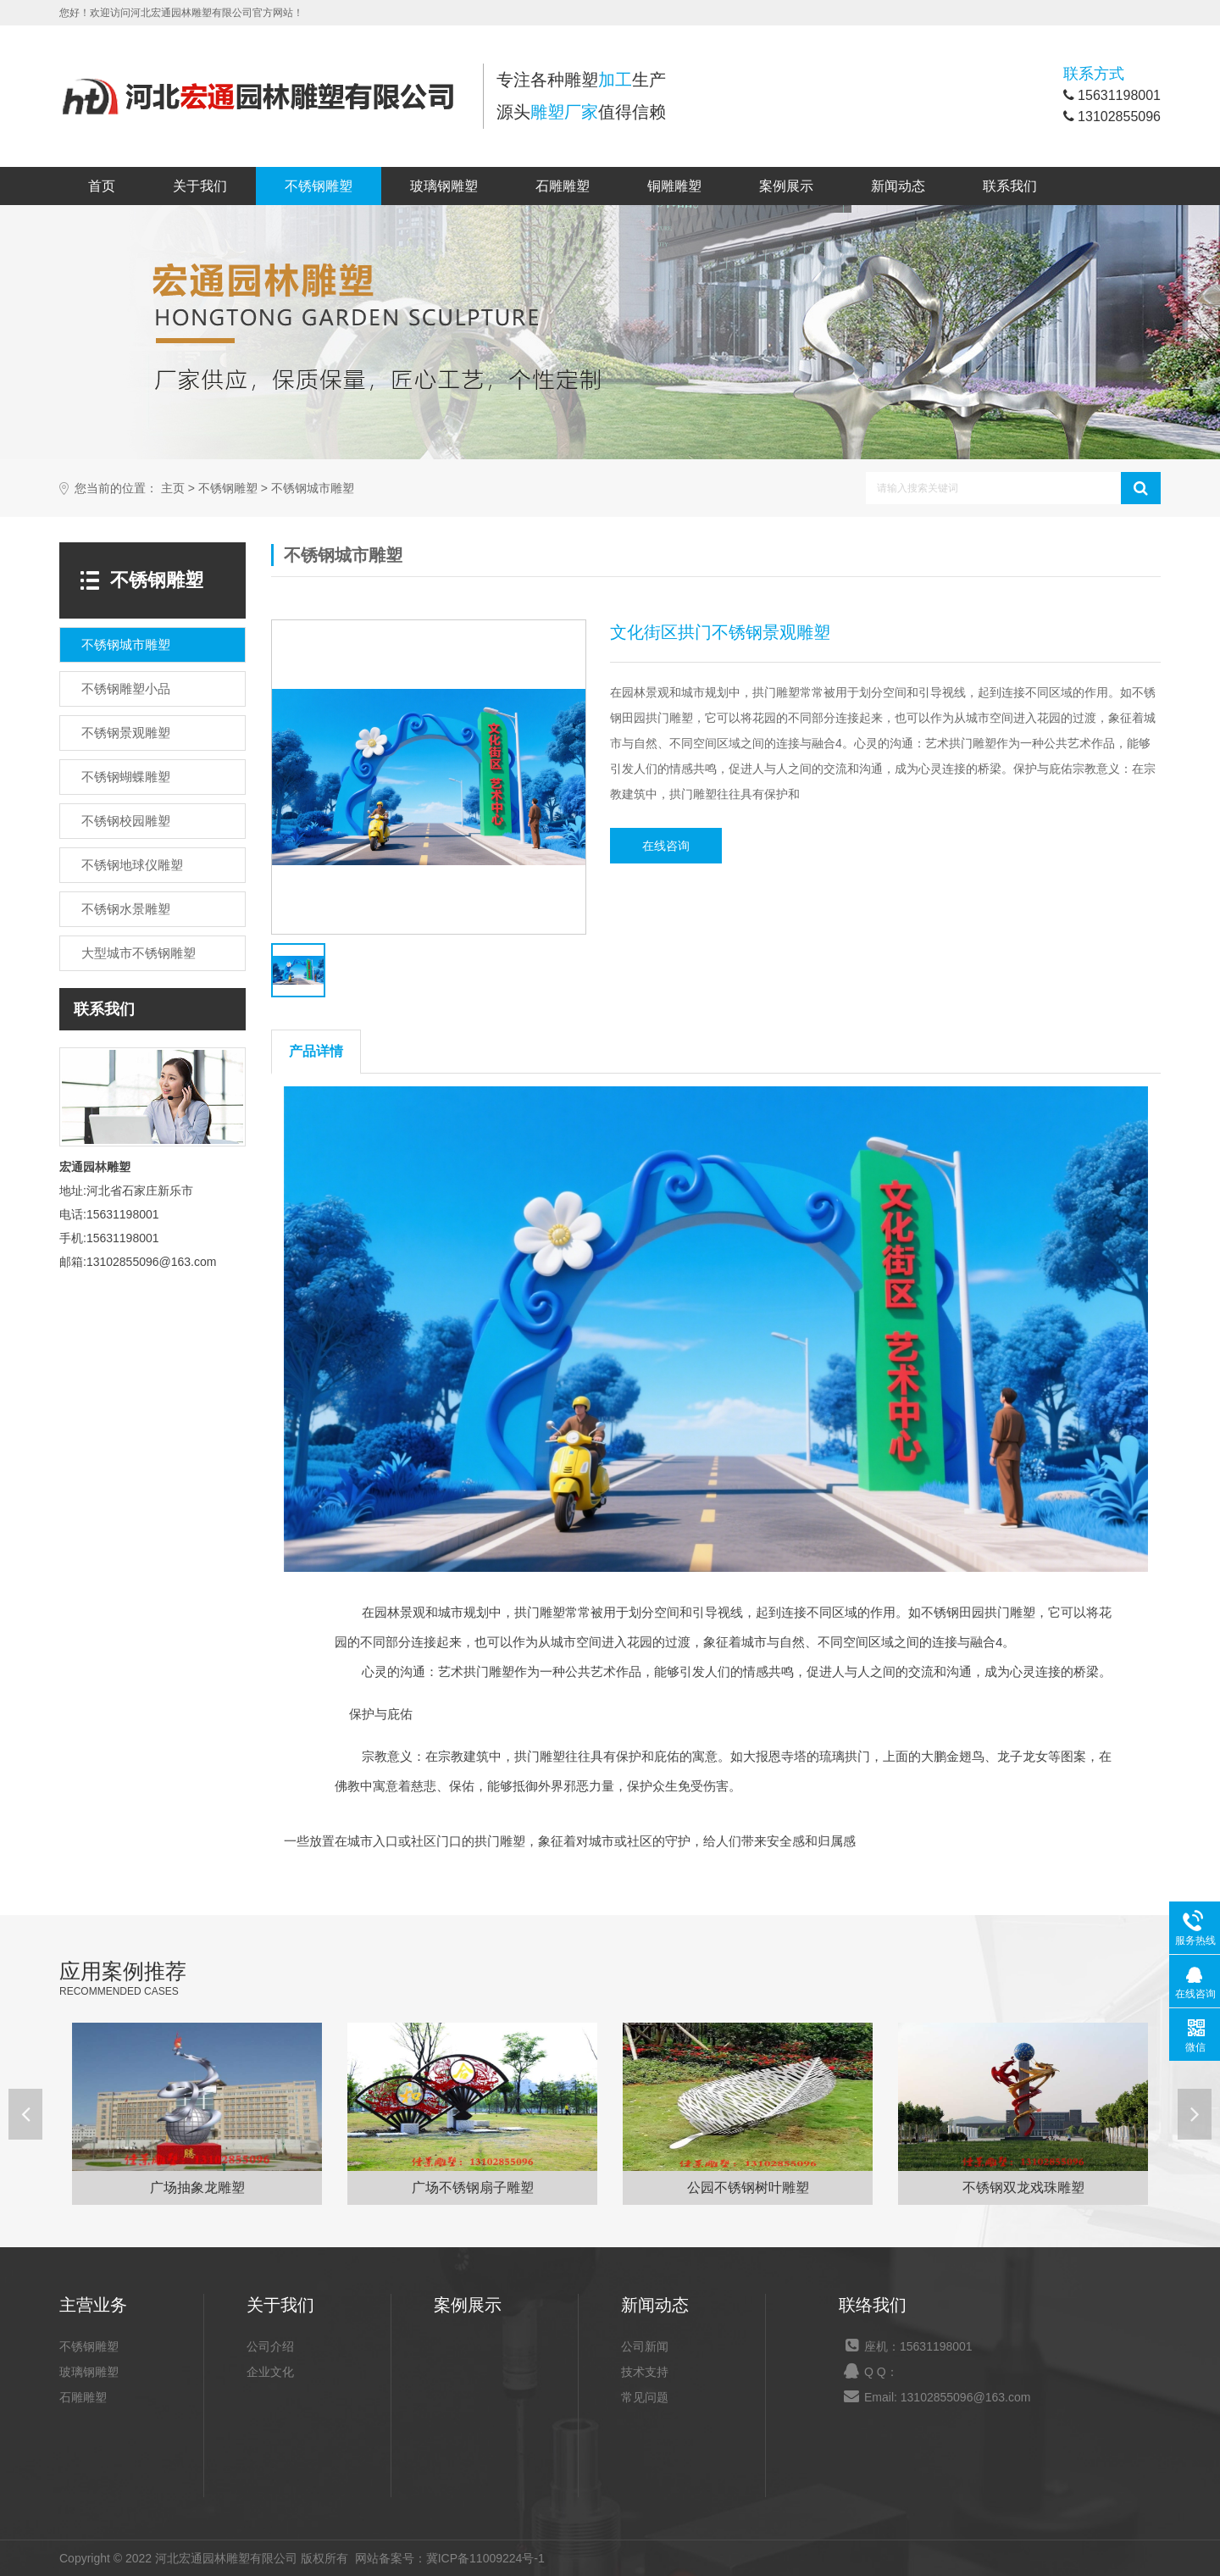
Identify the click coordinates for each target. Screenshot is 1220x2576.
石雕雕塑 (562, 186)
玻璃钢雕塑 (444, 186)
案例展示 (786, 186)
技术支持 (644, 2372)
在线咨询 (666, 845)
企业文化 (270, 2372)
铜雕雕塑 (674, 186)
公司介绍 (270, 2346)
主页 (173, 488)
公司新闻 (644, 2346)
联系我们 (1010, 186)
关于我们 (200, 186)
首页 (101, 186)
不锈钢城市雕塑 (312, 488)
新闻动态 (898, 186)
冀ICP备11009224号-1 (485, 2558)
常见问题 (644, 2397)
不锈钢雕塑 (318, 186)
